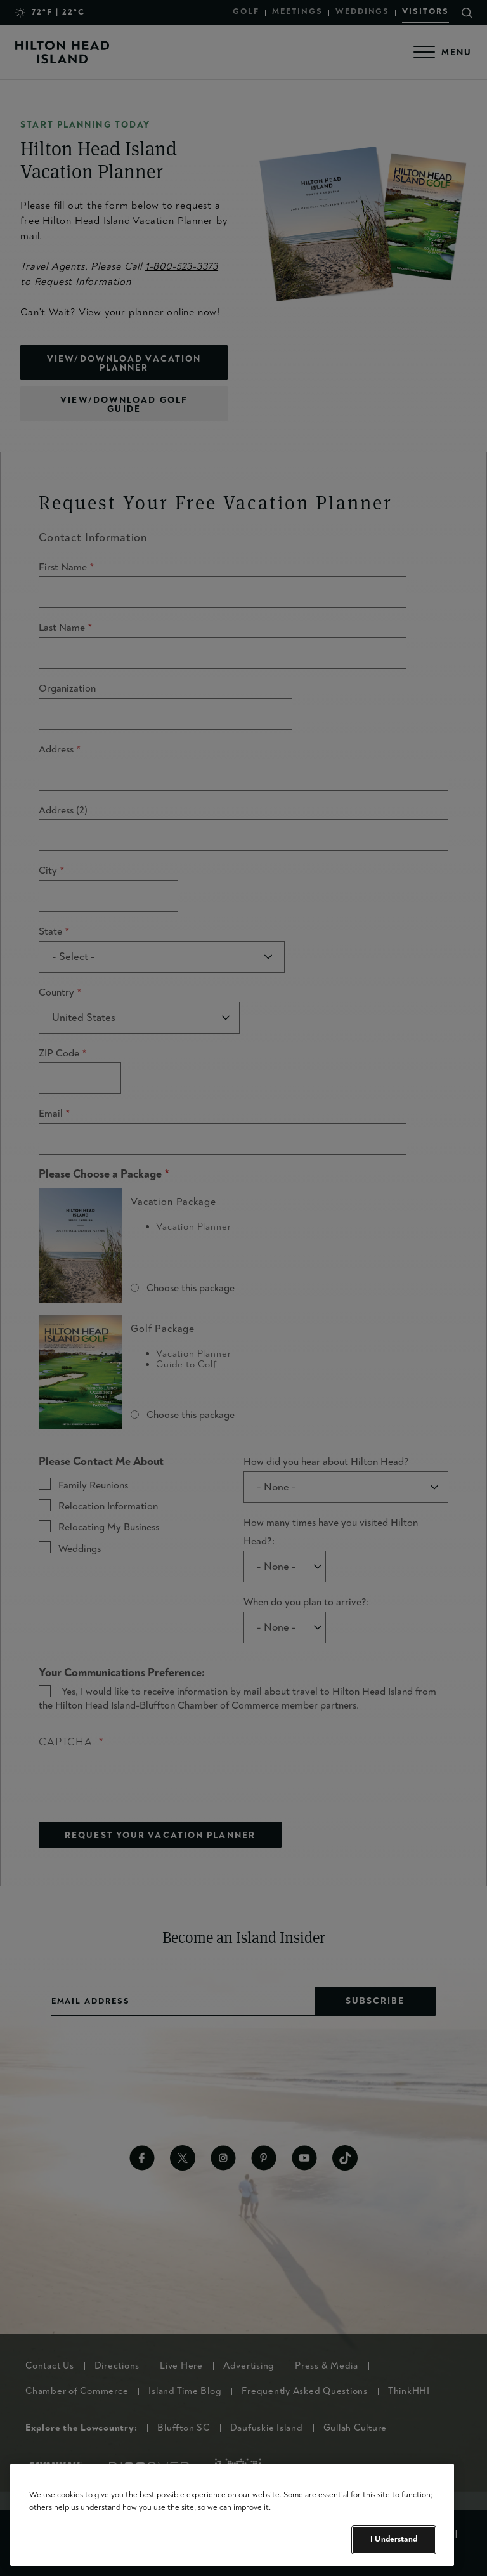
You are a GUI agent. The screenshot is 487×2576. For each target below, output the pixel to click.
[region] (232, 2515)
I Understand (393, 2539)
